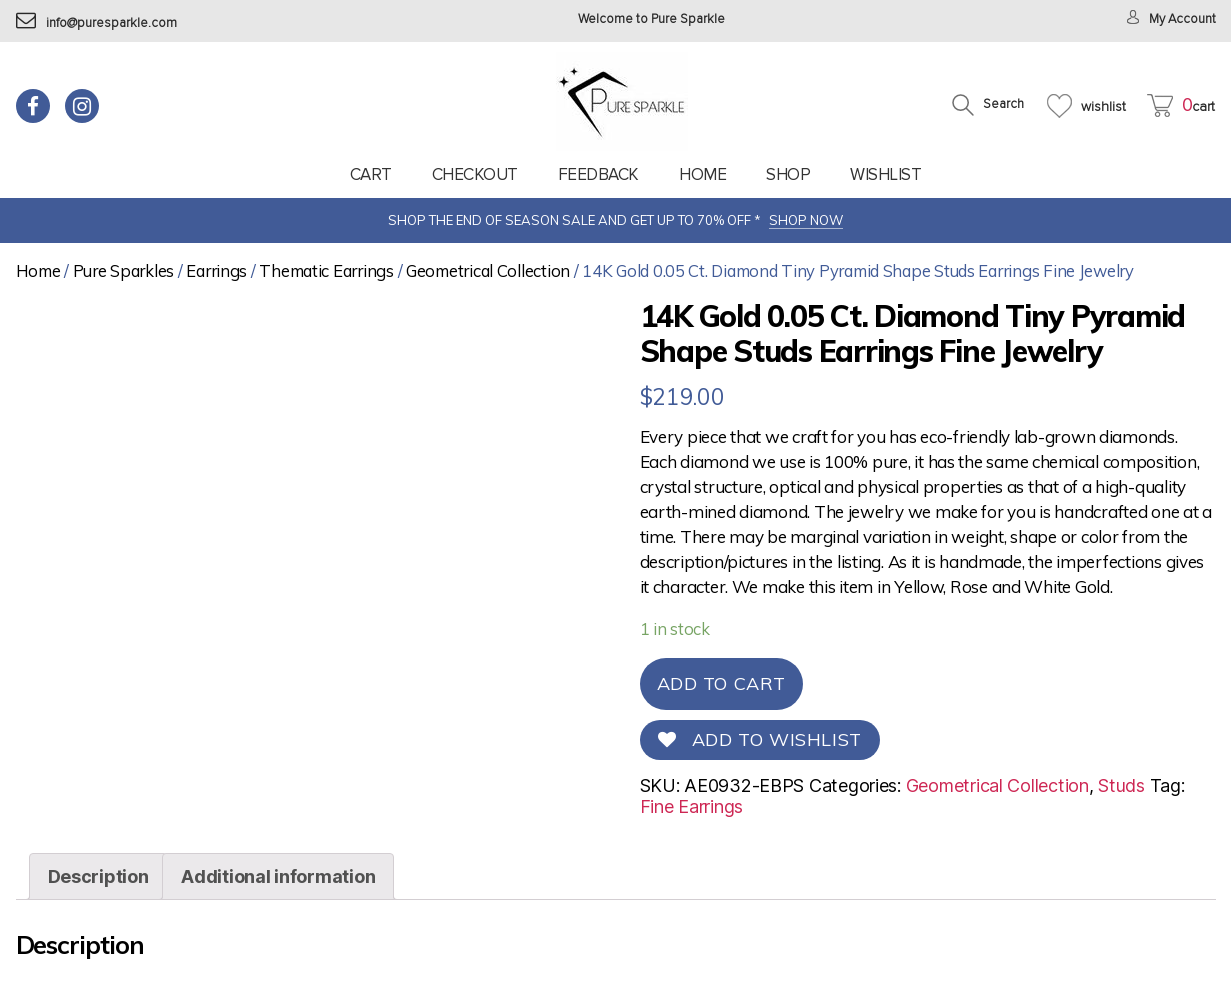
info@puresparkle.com (96, 23)
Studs (1121, 785)
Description (98, 876)
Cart (371, 174)
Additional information (278, 876)
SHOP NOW (806, 220)
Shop (788, 174)
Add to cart (722, 683)
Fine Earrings (692, 806)
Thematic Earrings (326, 270)
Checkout (475, 174)
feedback (598, 174)
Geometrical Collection (488, 270)
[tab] (98, 876)
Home (702, 174)
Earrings (216, 270)
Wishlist (885, 174)
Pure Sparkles (124, 270)
